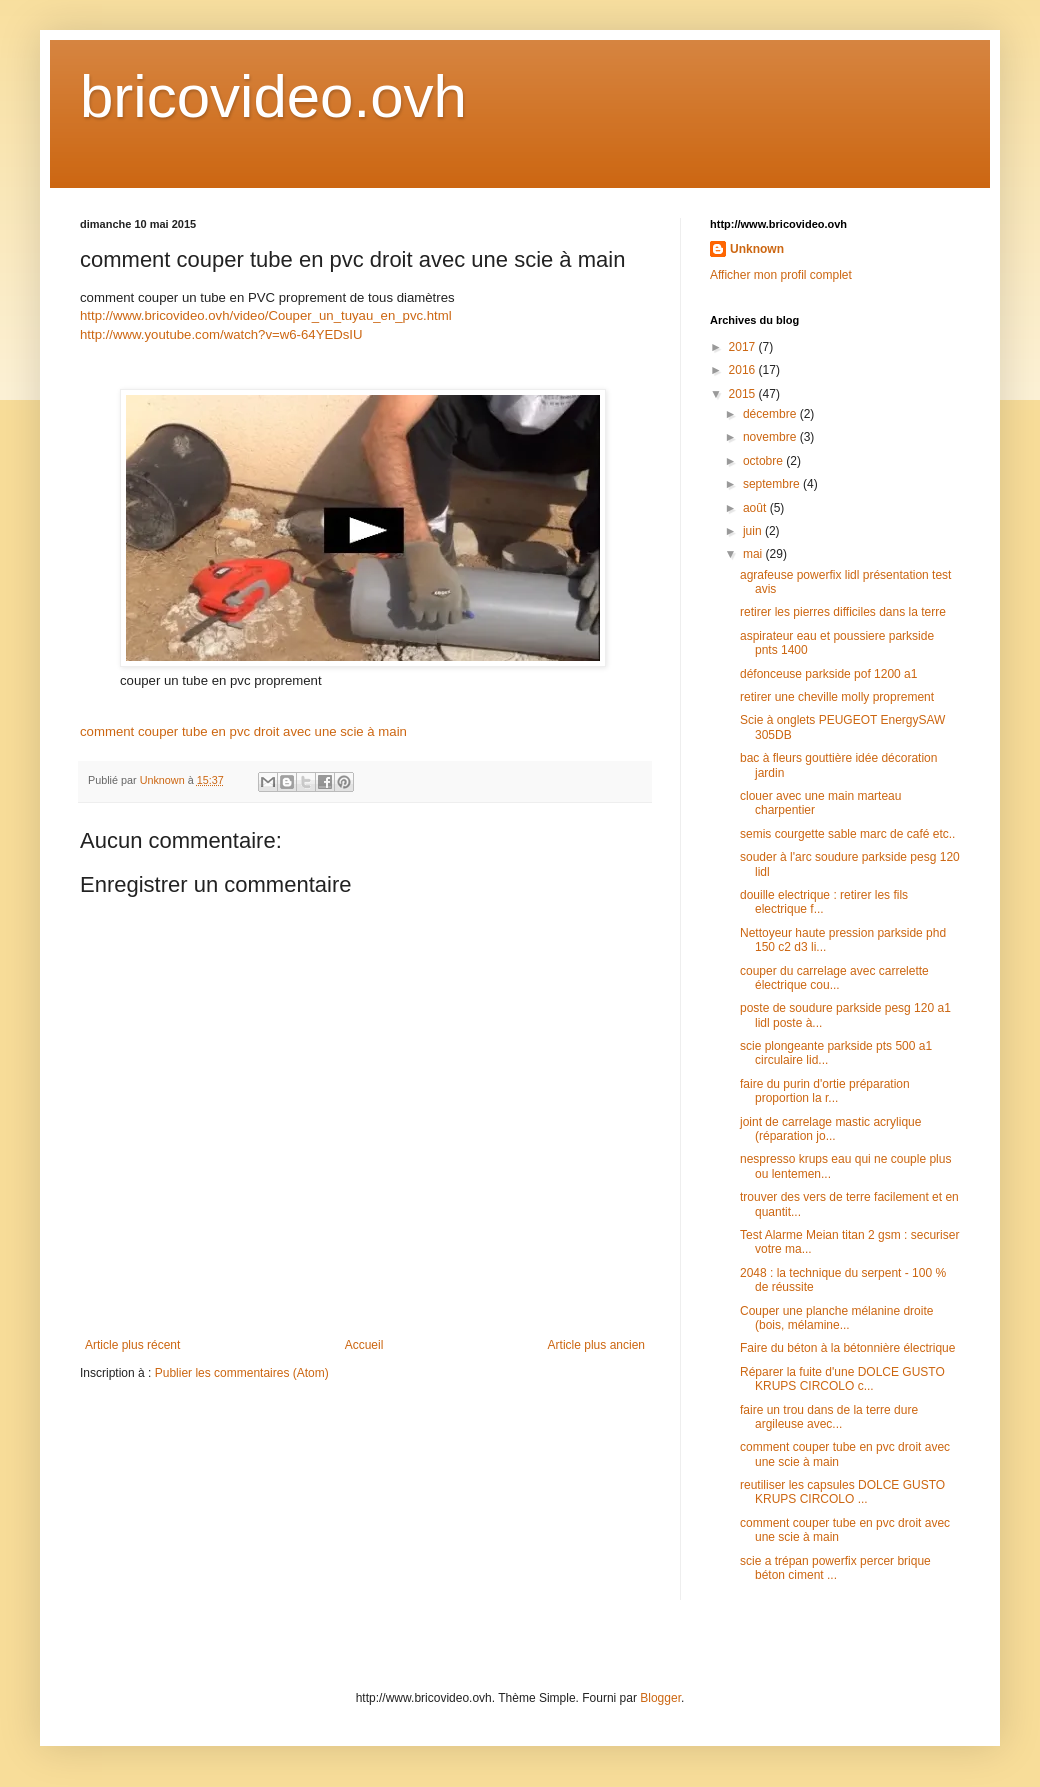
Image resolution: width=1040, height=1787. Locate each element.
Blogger (660, 1698)
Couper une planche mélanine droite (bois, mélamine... (836, 1318)
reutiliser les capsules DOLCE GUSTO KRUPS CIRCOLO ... (842, 1492)
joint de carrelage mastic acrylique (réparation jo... (830, 1129)
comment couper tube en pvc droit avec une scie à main (243, 731)
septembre (773, 484)
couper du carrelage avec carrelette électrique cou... (834, 978)
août (756, 508)
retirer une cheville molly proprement (837, 697)
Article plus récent (132, 1345)
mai (754, 554)
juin (754, 531)
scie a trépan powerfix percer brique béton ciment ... (835, 1568)
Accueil (364, 1345)
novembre (771, 437)
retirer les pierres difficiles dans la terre (843, 612)
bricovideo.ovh (273, 96)
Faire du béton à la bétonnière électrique (847, 1348)
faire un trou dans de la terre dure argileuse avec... (829, 1417)
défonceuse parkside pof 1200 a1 (828, 674)
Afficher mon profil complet (781, 275)
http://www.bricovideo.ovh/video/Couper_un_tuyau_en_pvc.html (266, 315)
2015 (744, 394)
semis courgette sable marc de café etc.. (847, 834)
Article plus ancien (596, 1345)
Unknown (757, 249)
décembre (771, 414)
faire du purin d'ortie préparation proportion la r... (825, 1091)
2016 (744, 370)
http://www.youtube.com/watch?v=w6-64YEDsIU (221, 334)
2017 (744, 347)
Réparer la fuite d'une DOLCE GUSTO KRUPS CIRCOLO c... (842, 1379)
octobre (764, 461)
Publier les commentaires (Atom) (242, 1373)
